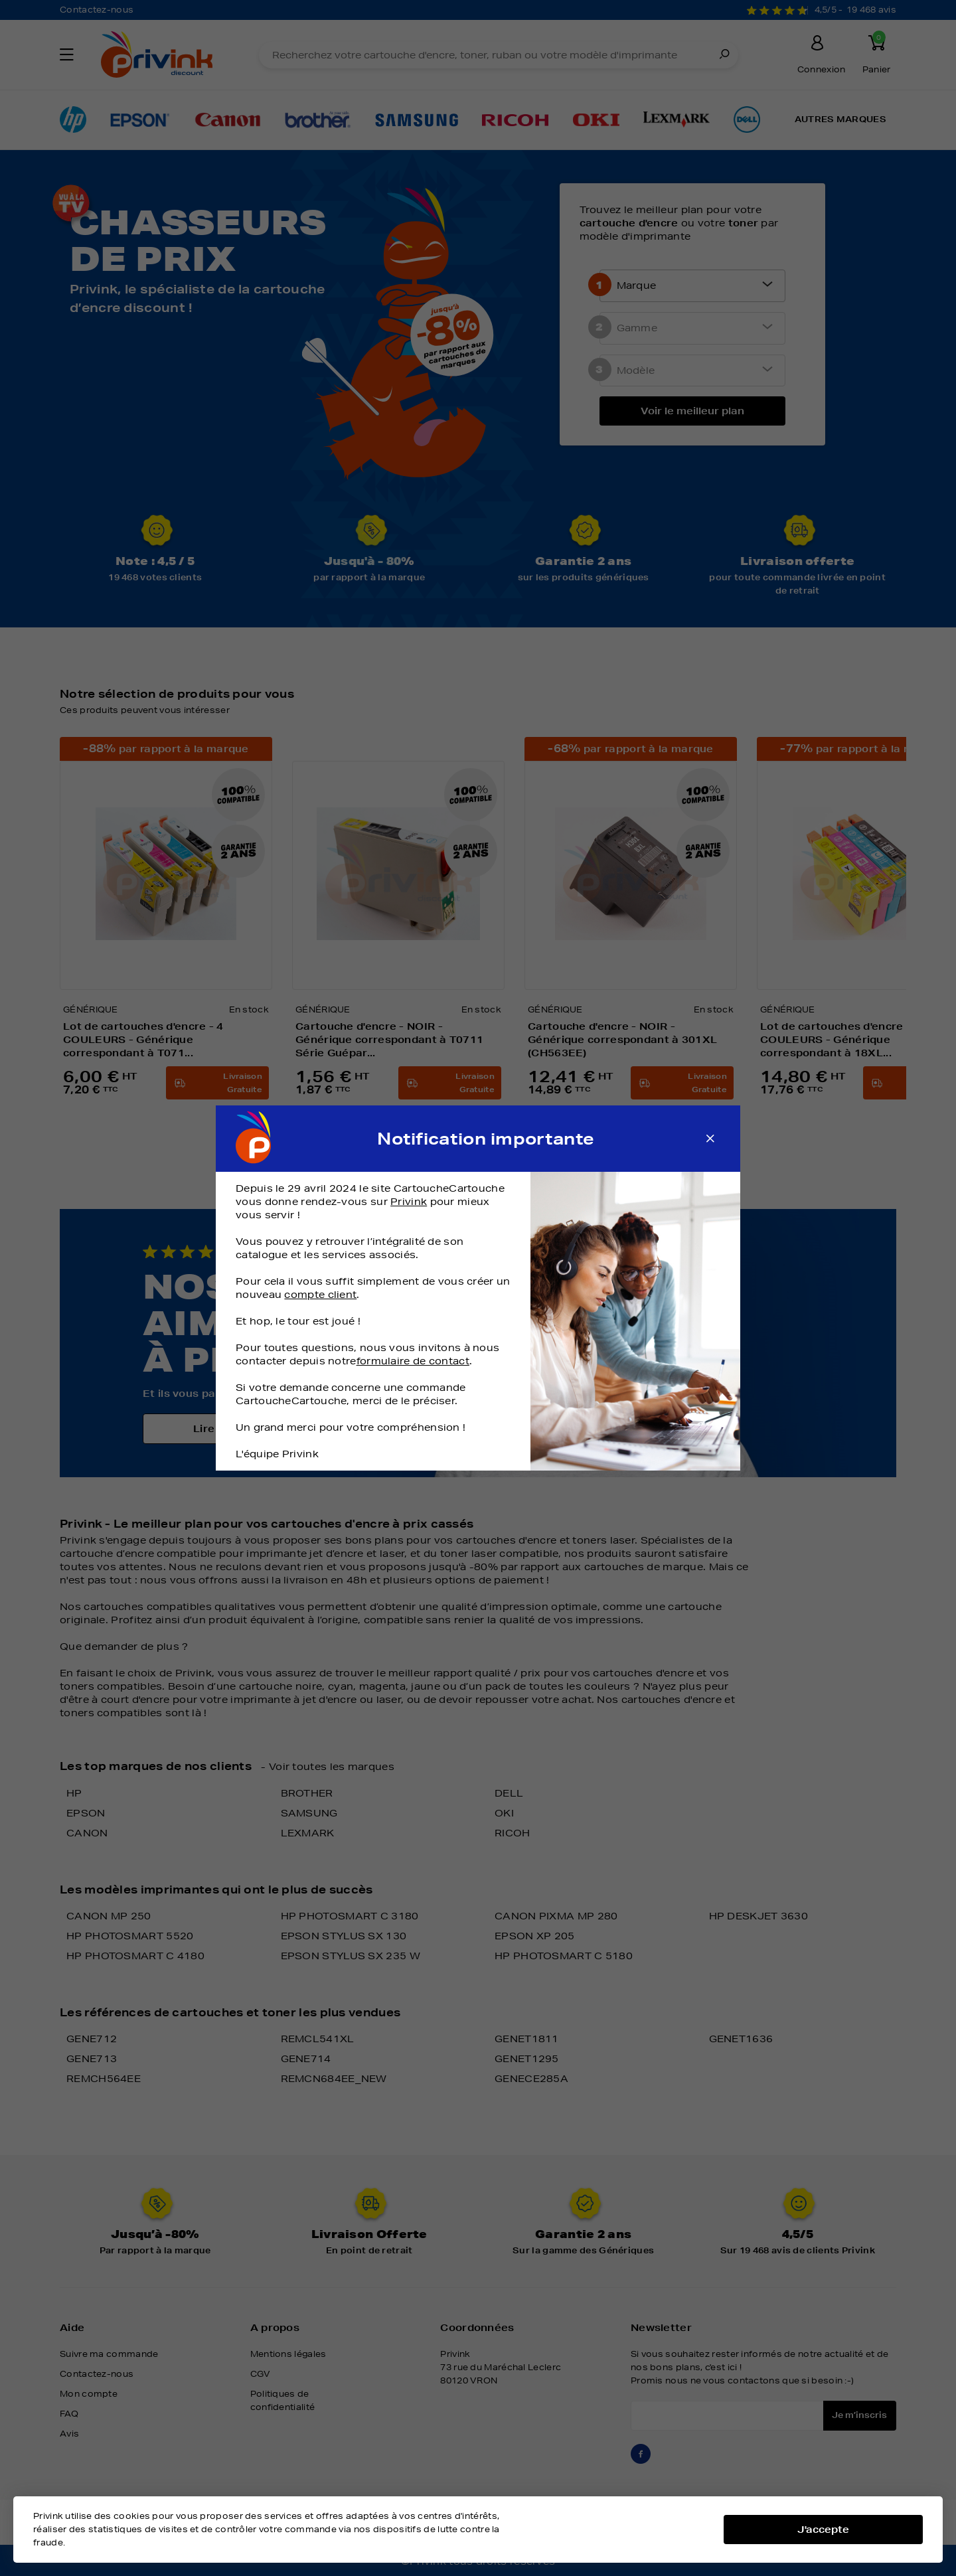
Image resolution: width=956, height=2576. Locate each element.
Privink (408, 1202)
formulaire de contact (413, 1361)
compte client (320, 1295)
